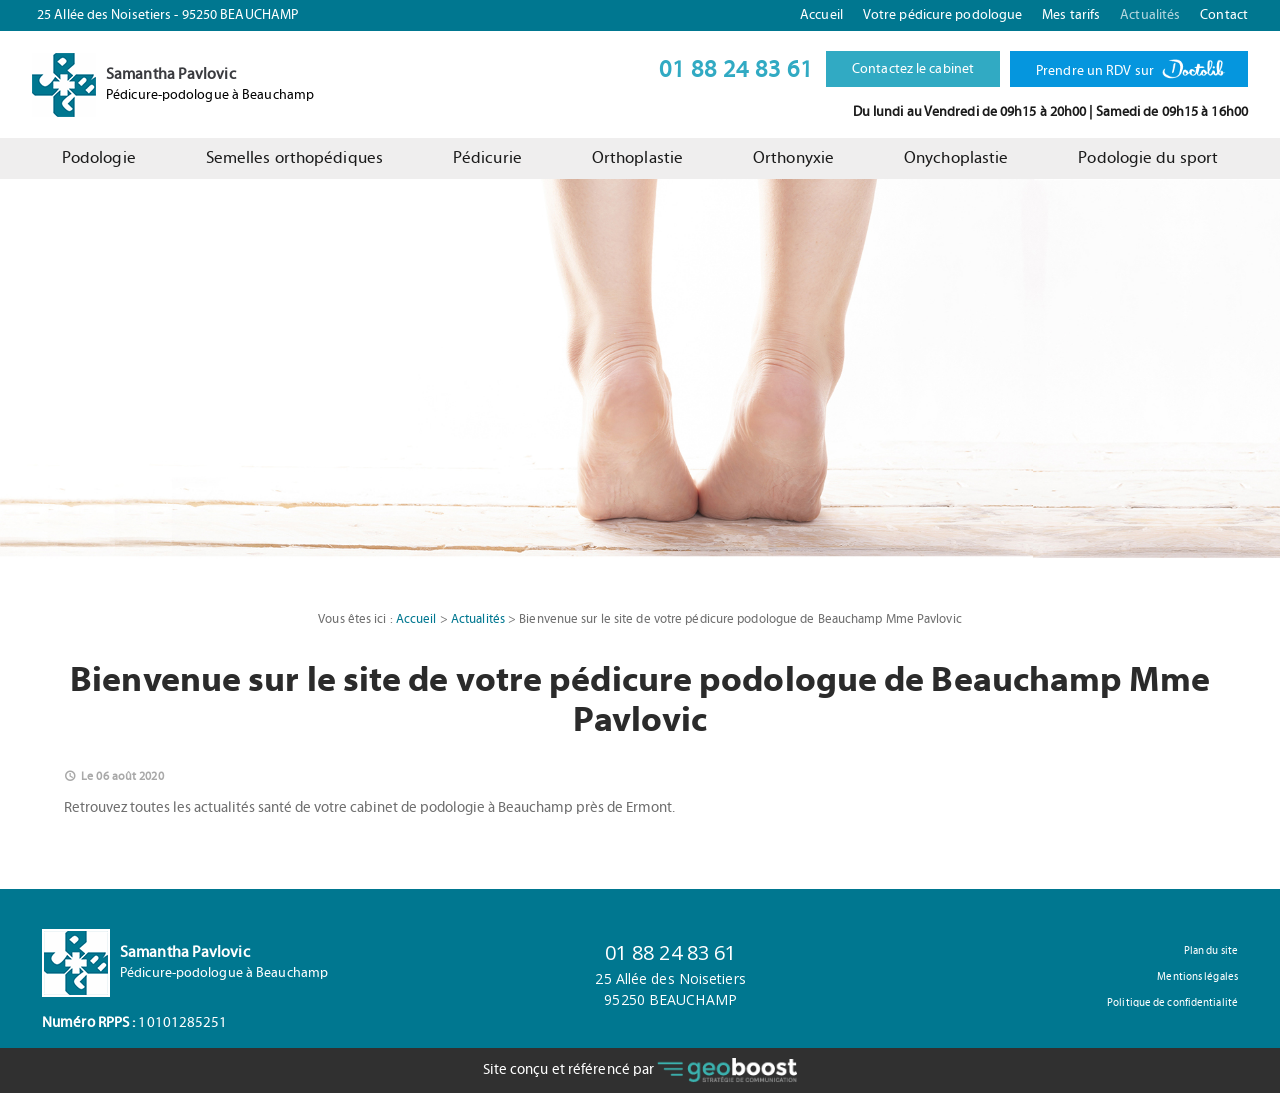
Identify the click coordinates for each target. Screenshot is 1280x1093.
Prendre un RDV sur (1129, 65)
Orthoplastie (637, 158)
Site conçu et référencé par (640, 1070)
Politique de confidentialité (1172, 1002)
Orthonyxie (793, 158)
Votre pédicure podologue (942, 15)
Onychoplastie (956, 158)
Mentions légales (1197, 976)
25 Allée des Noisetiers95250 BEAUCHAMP (670, 989)
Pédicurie (487, 158)
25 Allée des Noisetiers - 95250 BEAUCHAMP (167, 15)
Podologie (99, 158)
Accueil (821, 15)
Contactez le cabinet (913, 69)
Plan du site (1211, 950)
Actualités (1150, 15)
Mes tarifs (1071, 15)
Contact (1224, 15)
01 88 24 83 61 (736, 69)
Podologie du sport (1148, 158)
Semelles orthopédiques (294, 158)
